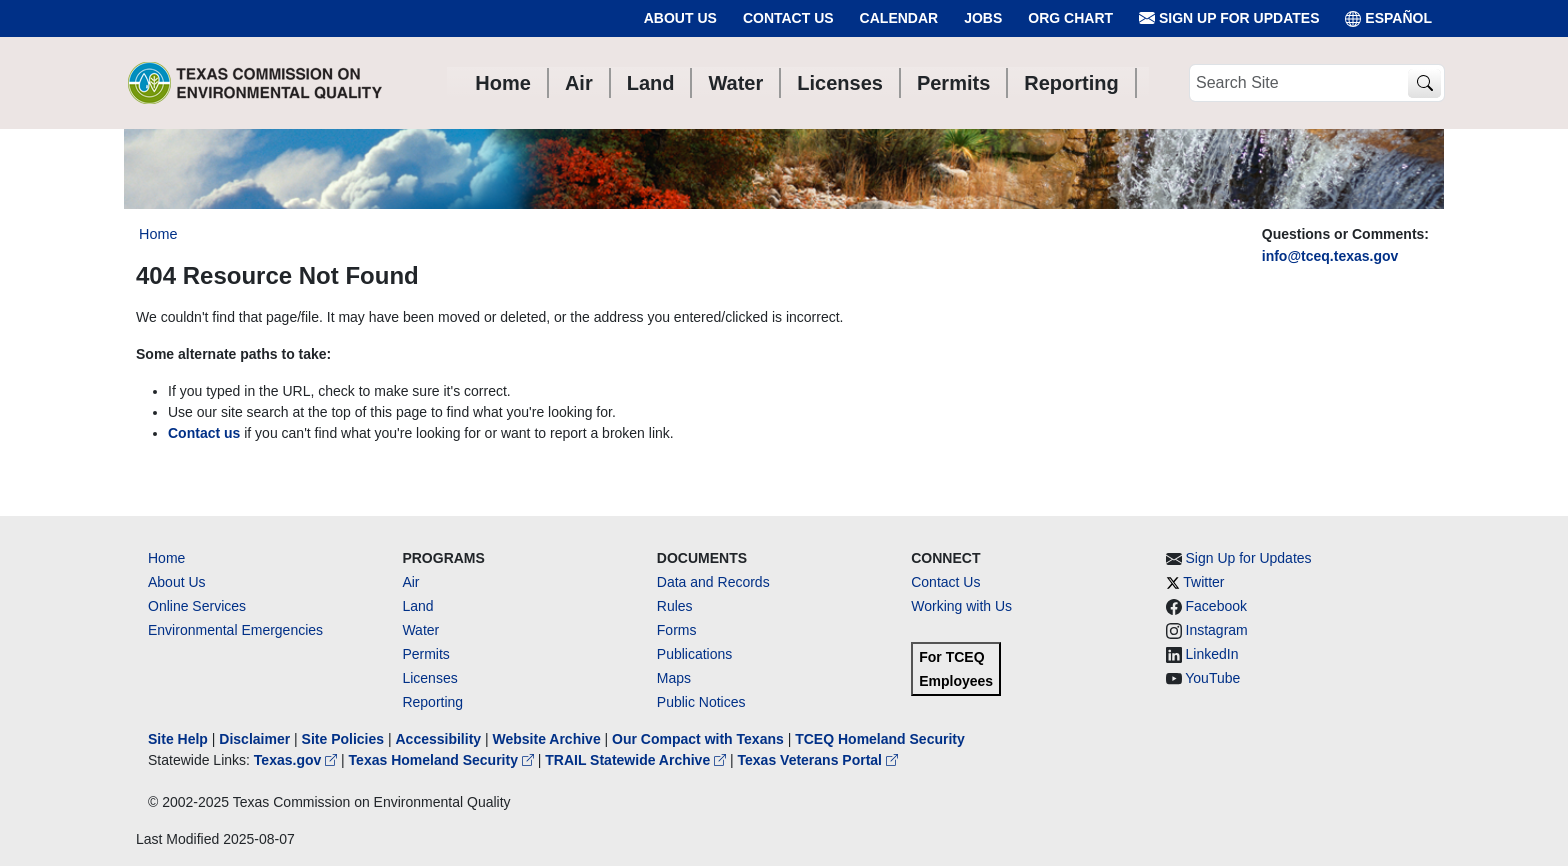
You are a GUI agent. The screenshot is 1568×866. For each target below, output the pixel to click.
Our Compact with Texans (698, 739)
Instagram (1217, 630)
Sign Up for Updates (1229, 18)
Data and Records (713, 582)
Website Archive (547, 739)
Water (420, 630)
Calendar (899, 18)
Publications (695, 654)
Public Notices (701, 702)
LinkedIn (1212, 654)
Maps (674, 678)
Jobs (983, 18)
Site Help (178, 739)
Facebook (1216, 606)
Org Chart (1070, 18)
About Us (680, 18)
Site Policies (343, 739)
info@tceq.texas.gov (1330, 256)
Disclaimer (254, 739)
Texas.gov (297, 760)
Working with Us (961, 606)
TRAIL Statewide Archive (637, 760)
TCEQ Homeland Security (880, 739)
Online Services (197, 606)
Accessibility (440, 739)
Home (166, 558)
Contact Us (788, 18)
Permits (425, 654)
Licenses (429, 678)
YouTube (1212, 678)
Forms (677, 630)
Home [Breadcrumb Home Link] (158, 234)
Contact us (204, 433)
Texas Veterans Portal (818, 760)
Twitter (1203, 582)
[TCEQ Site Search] (1424, 83)
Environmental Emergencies (235, 630)
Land (417, 606)
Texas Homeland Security (443, 760)
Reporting (432, 702)
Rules (675, 606)
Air (410, 582)
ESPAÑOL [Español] (1388, 18)
